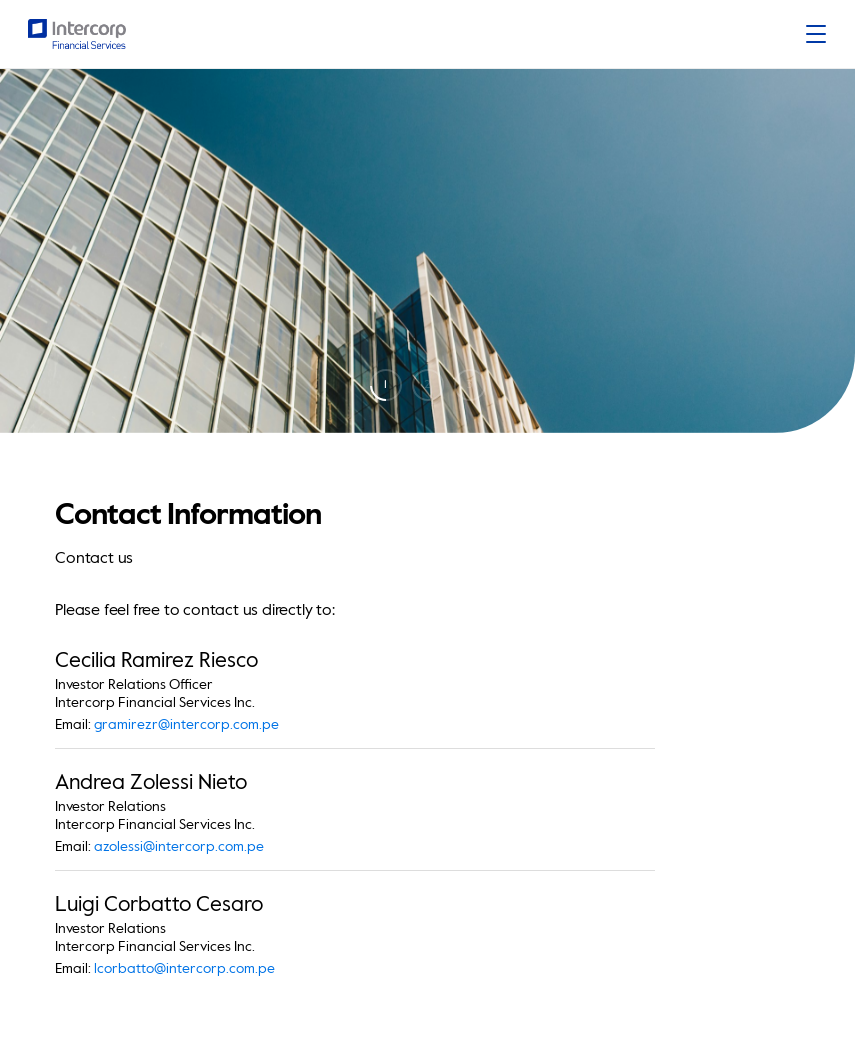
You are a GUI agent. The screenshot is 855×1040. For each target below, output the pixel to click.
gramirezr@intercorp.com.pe (186, 725)
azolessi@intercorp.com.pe (179, 847)
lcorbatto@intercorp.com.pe (184, 969)
